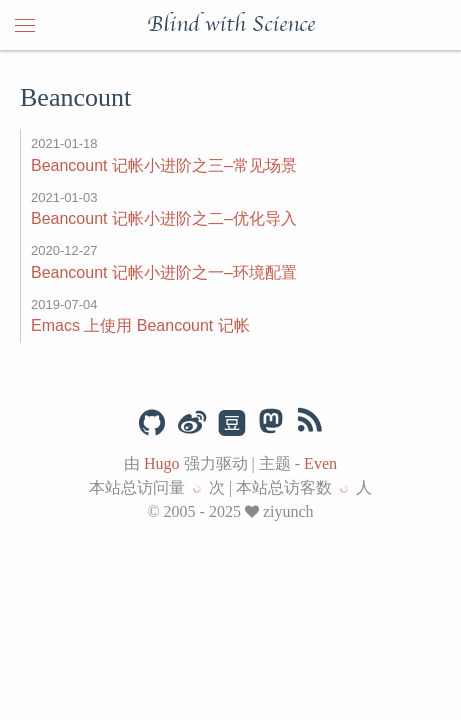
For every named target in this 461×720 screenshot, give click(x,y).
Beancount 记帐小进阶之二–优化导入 (164, 218)
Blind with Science (231, 25)
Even (320, 463)
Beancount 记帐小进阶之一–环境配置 (164, 272)
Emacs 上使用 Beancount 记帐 (140, 325)
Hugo (162, 463)
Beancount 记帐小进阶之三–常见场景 (164, 165)
